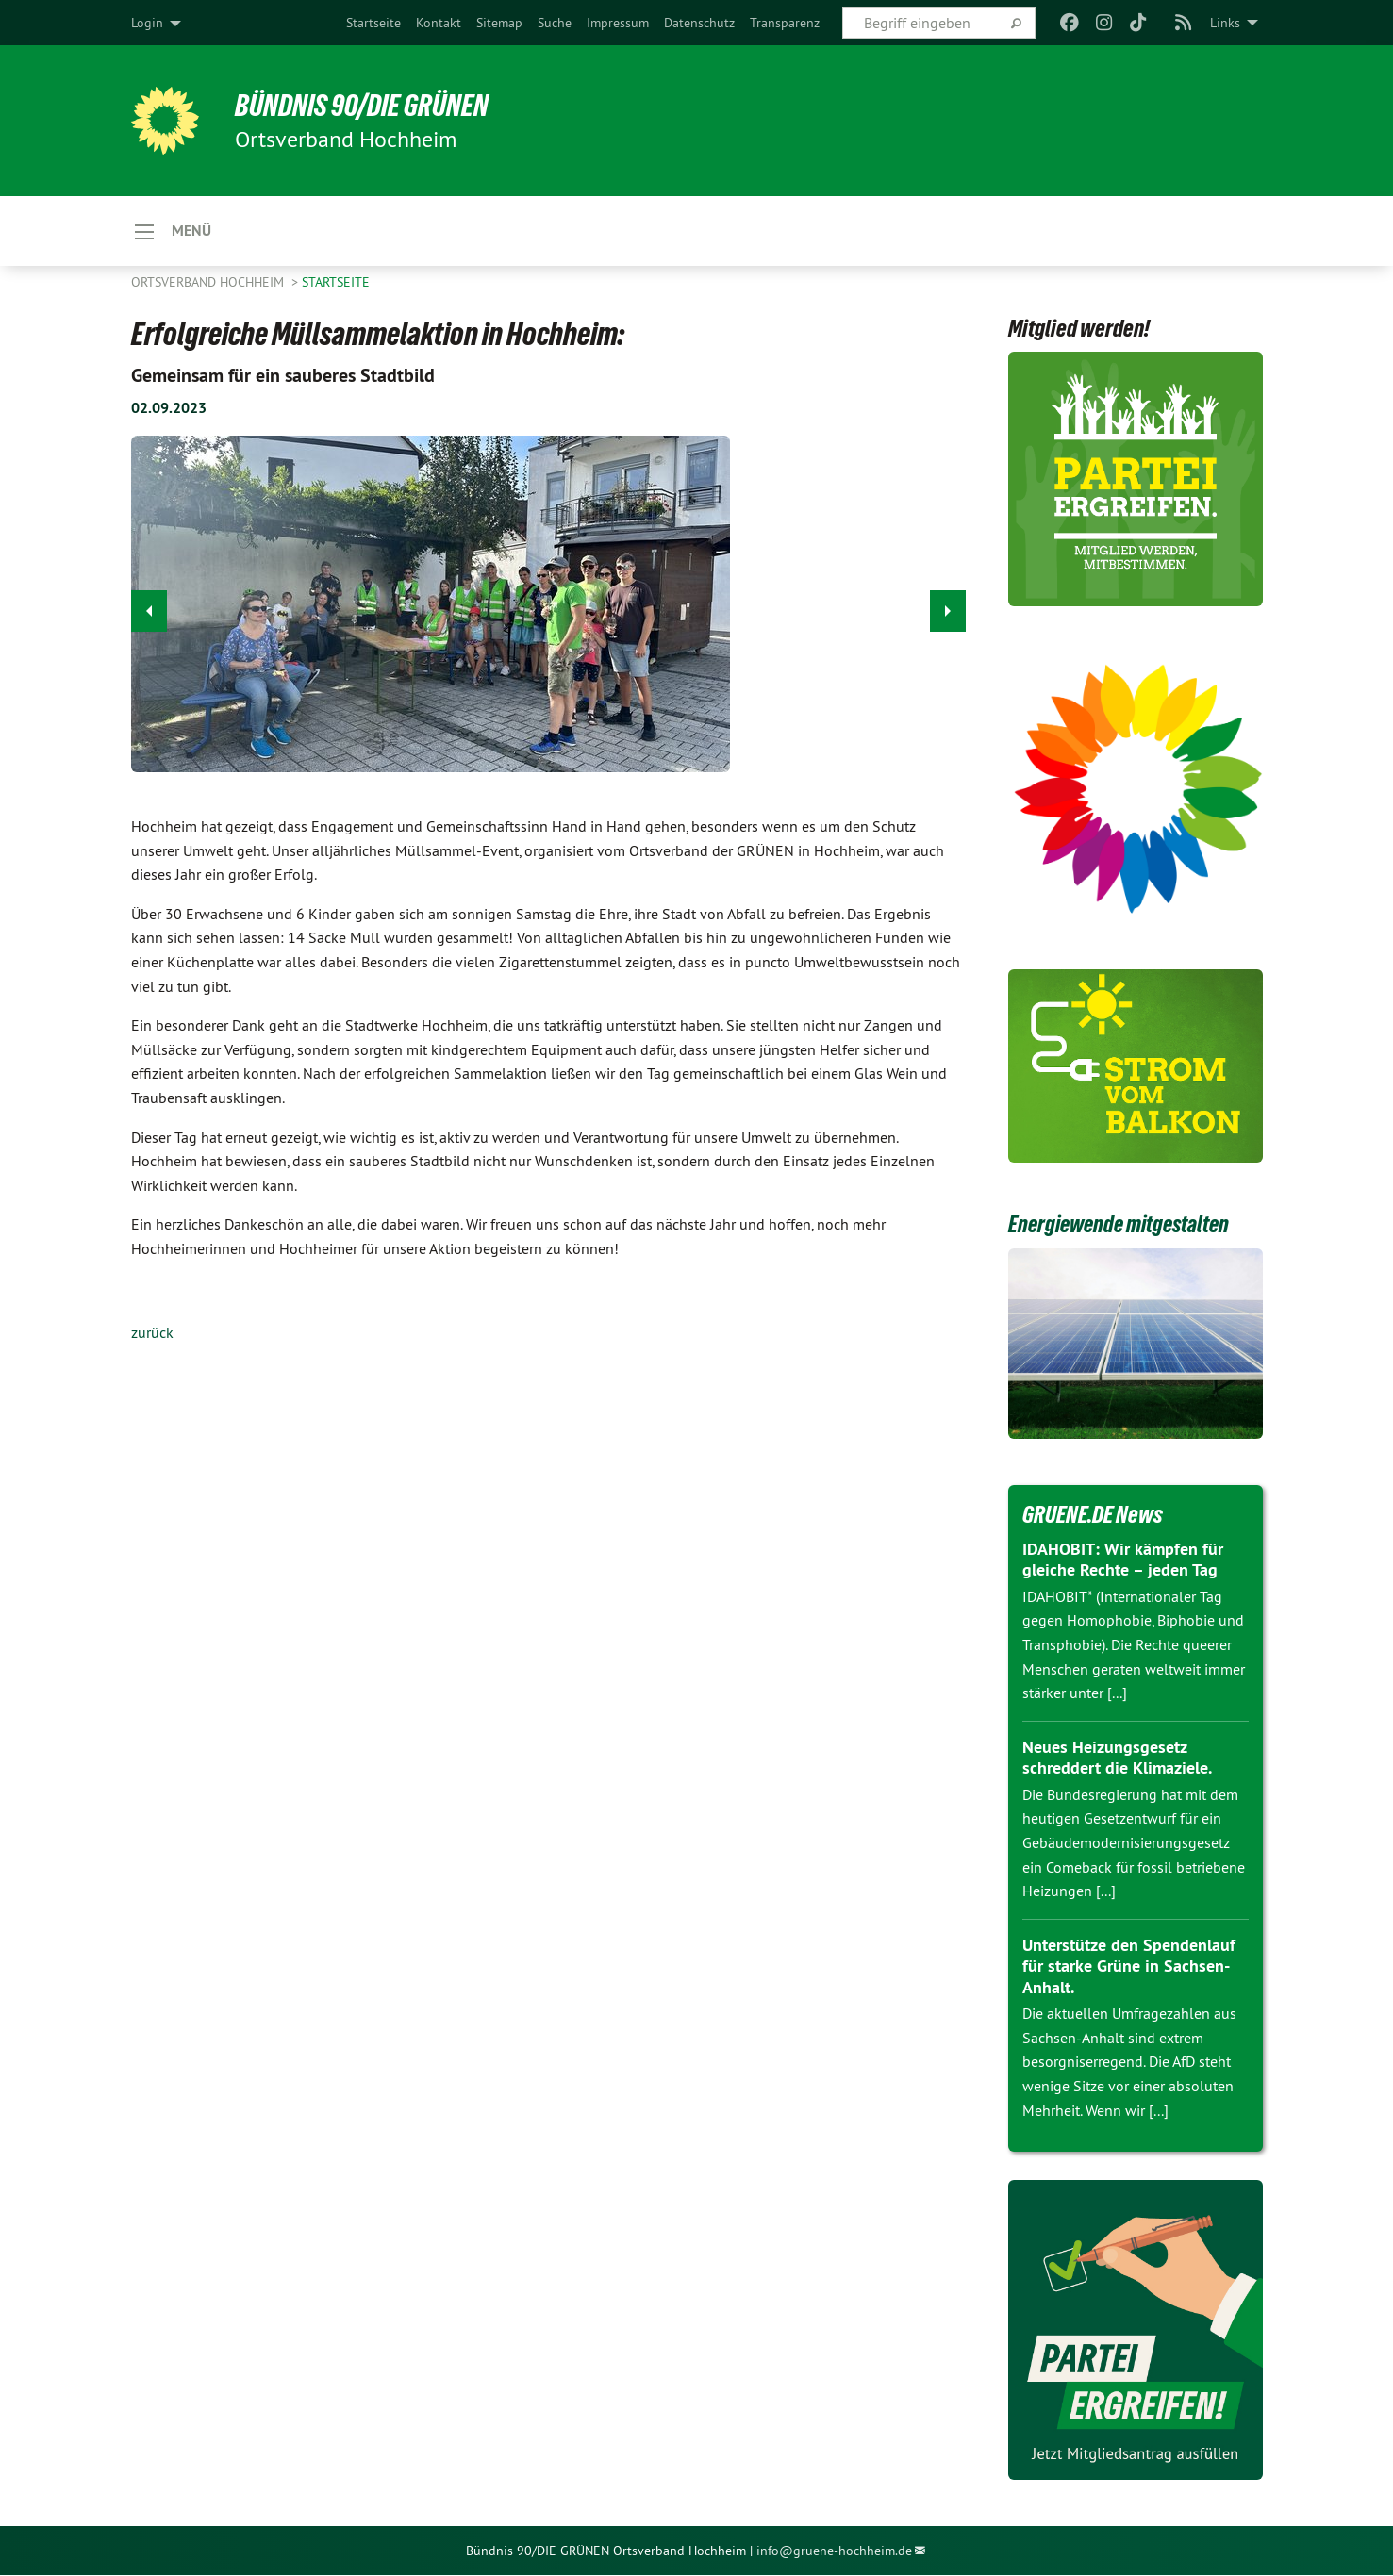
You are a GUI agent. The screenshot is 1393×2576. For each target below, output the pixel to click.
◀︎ (149, 606)
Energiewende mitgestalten (1123, 1225)
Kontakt (438, 22)
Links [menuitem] (1225, 22)
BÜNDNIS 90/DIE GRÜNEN (363, 106)
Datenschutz (699, 22)
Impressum (618, 22)
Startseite (373, 22)
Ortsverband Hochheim (209, 282)
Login (147, 22)
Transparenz (785, 22)
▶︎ (948, 606)
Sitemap (499, 22)
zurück (152, 1333)
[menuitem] (373, 22)
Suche (555, 22)
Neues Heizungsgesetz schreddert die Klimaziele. (1117, 1758)
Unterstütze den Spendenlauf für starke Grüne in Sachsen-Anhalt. (1128, 1967)
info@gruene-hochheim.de (834, 2551)
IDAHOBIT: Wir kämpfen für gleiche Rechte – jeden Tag (1122, 1560)
